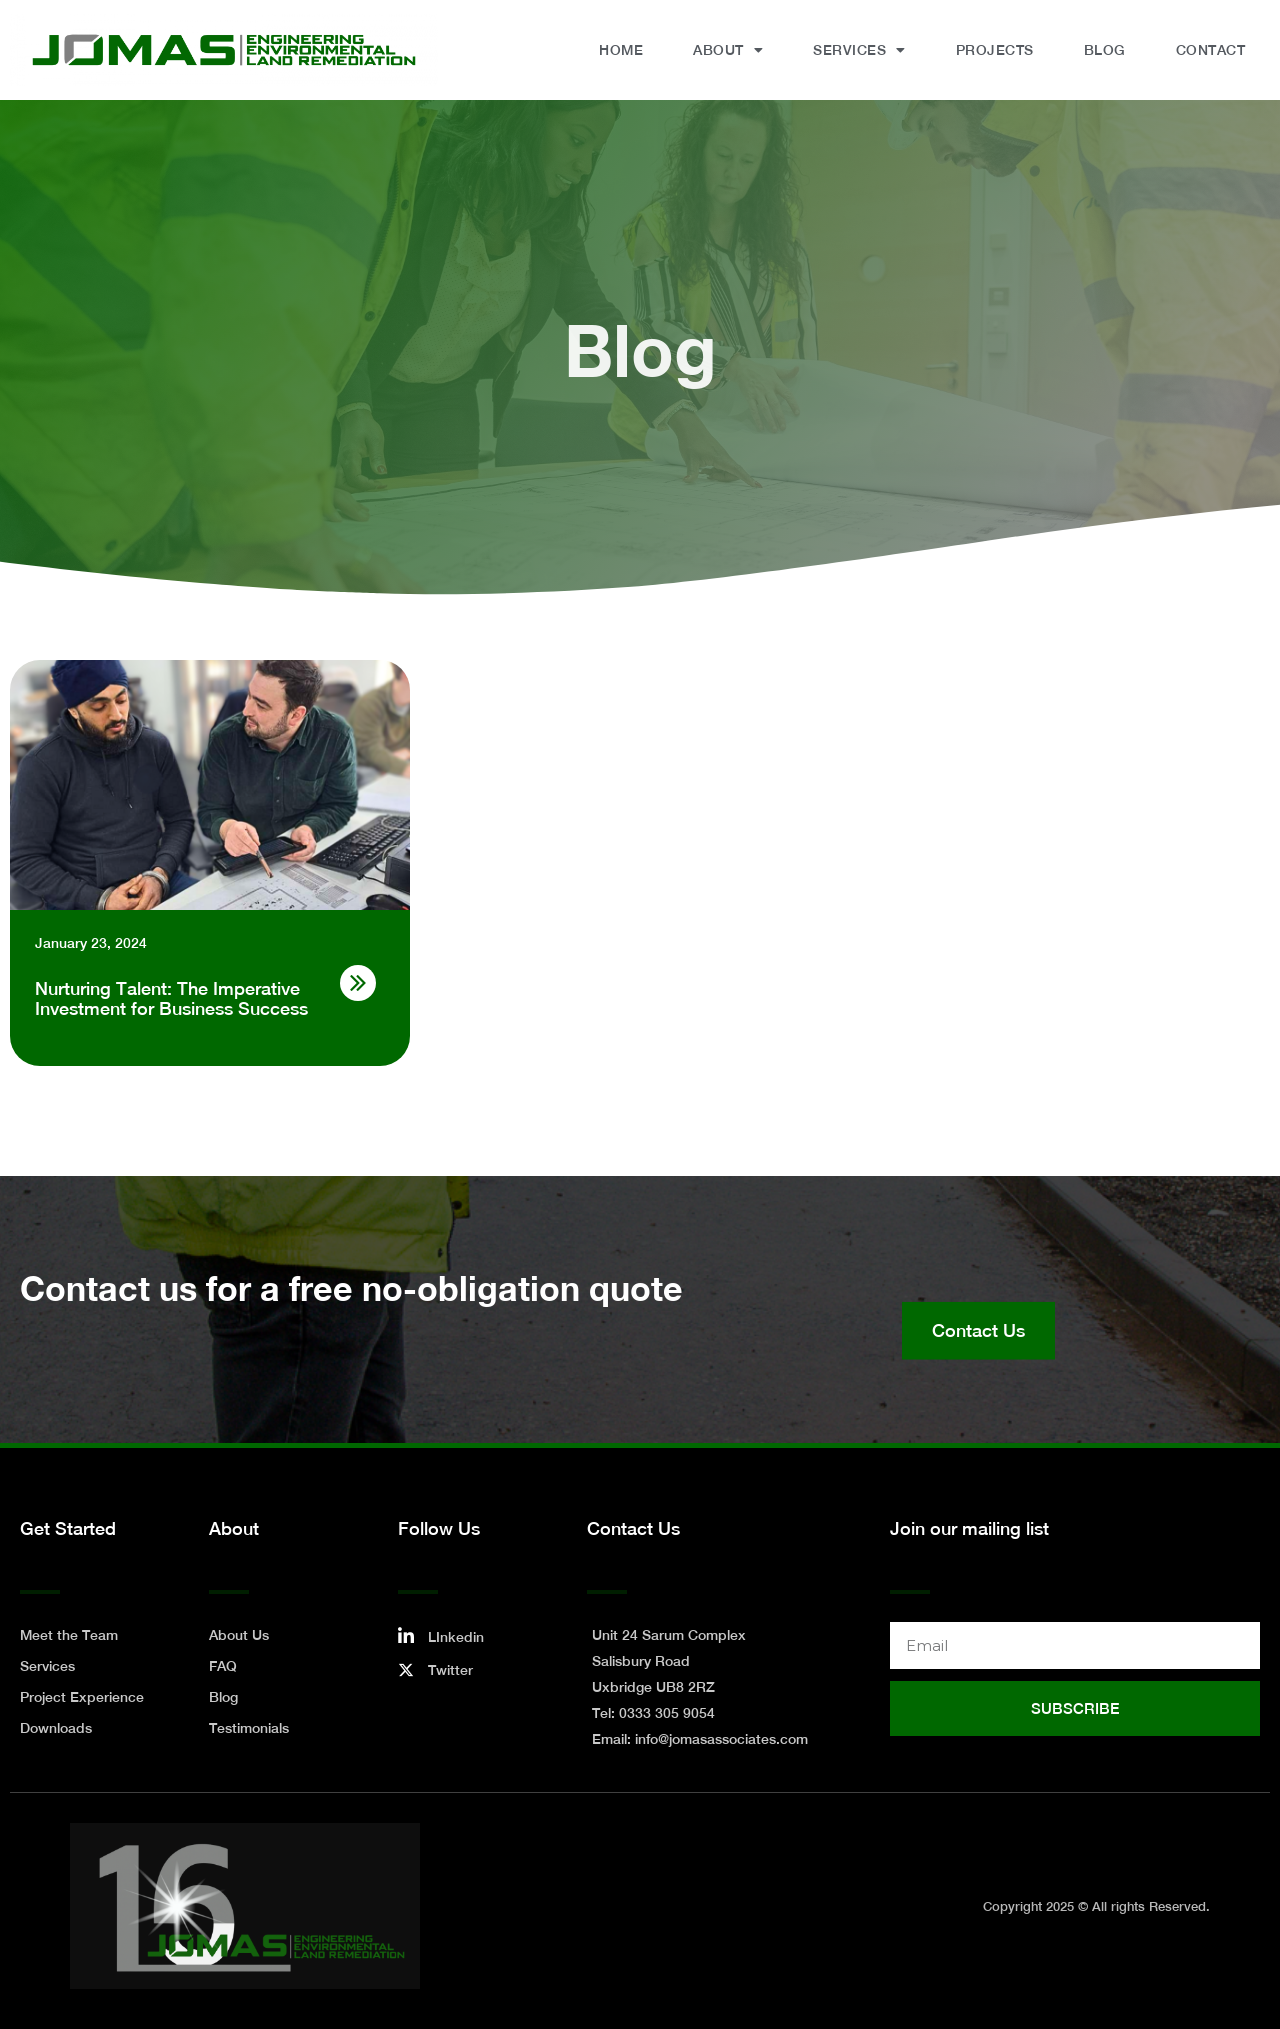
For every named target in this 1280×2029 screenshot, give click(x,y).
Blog (1105, 50)
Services (859, 50)
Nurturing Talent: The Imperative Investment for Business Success (171, 998)
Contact (1211, 50)
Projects (995, 50)
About (728, 50)
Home (621, 50)
